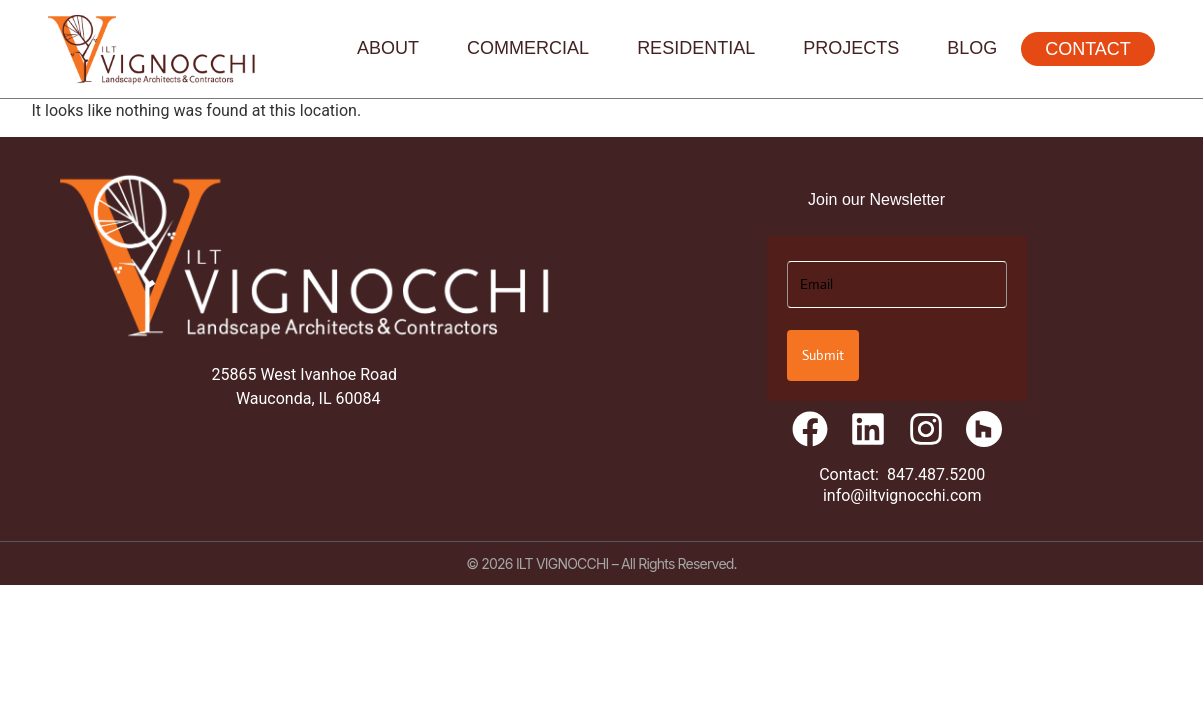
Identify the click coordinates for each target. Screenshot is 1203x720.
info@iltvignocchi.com (902, 495)
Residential (696, 48)
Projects (851, 48)
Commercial (528, 48)
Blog (972, 48)
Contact (1088, 49)
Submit (823, 355)
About (388, 48)
